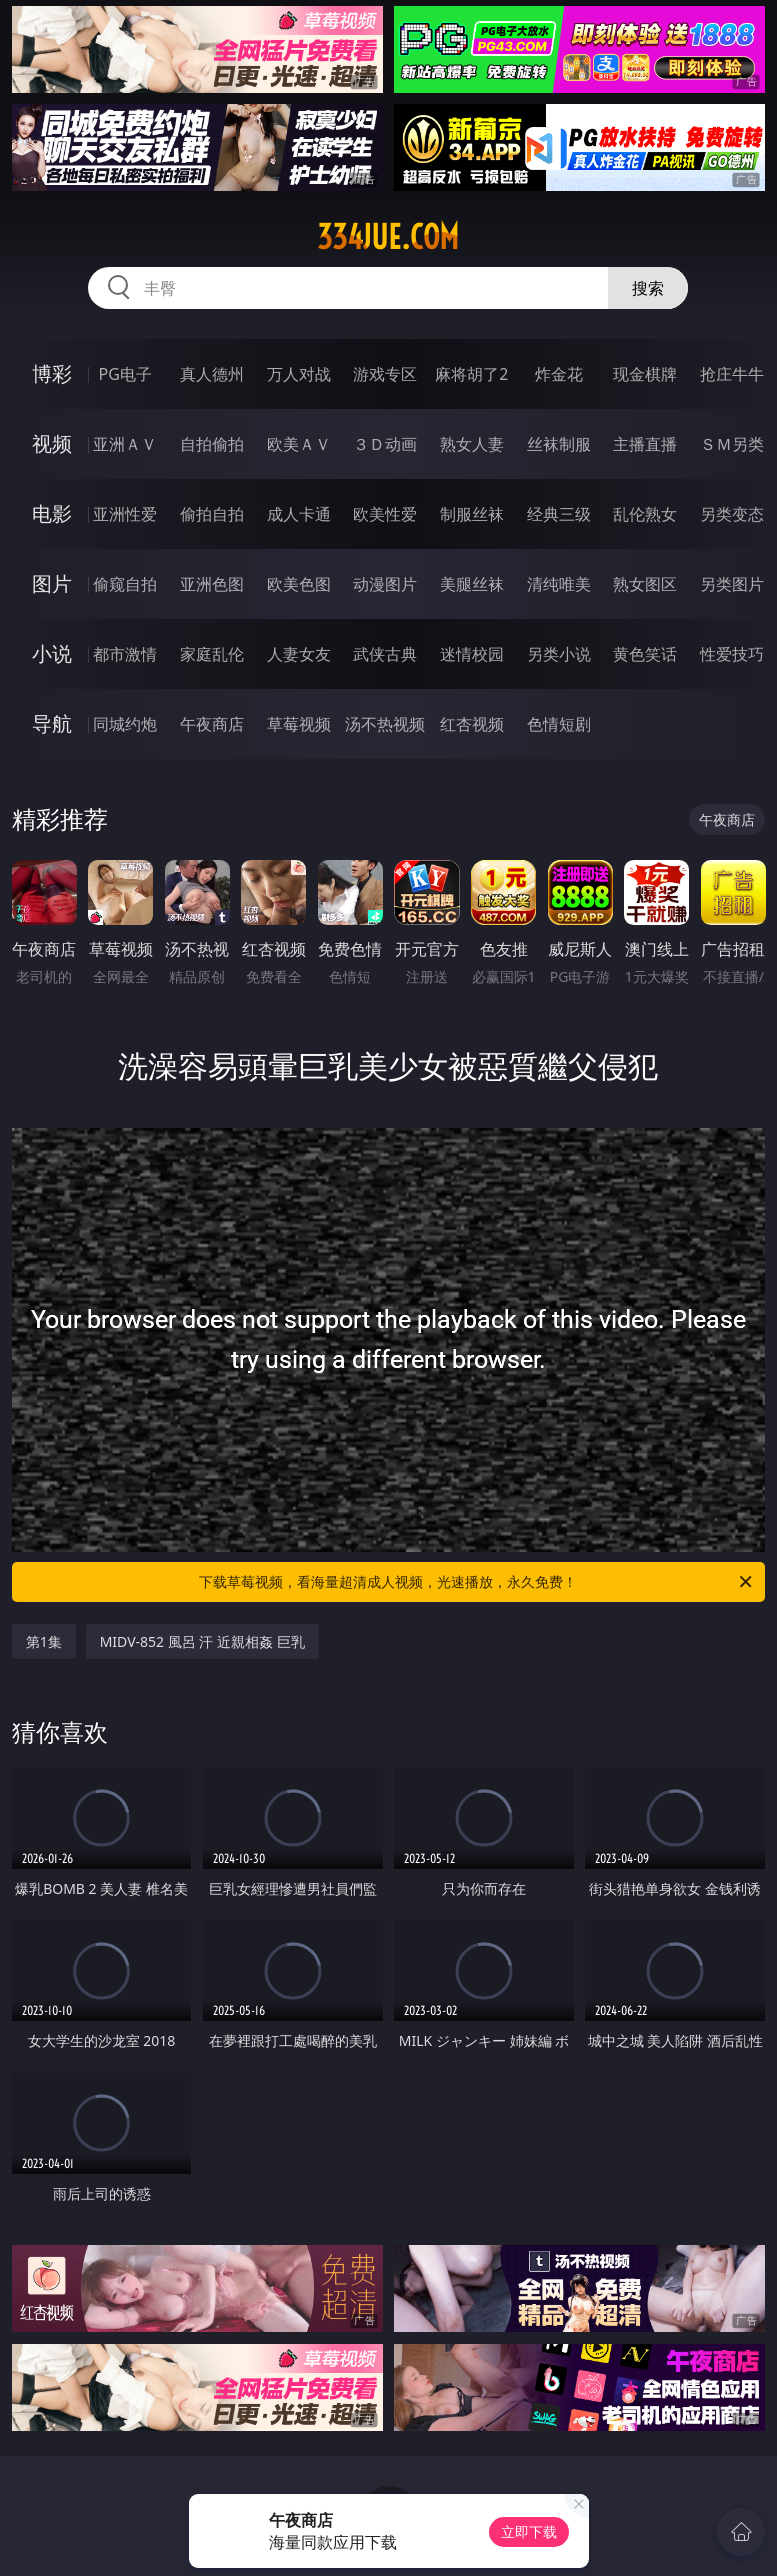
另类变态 (732, 514)
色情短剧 (559, 724)
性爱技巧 (732, 654)
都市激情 (125, 654)
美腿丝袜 (472, 584)
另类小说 (559, 654)
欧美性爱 (385, 514)
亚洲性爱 (125, 514)
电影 (52, 513)
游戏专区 (385, 374)
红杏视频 (472, 724)
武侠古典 (385, 654)
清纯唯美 (559, 584)
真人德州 (212, 374)
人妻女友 (299, 654)
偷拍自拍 (212, 514)
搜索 (648, 288)
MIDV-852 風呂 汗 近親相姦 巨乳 (202, 1641)
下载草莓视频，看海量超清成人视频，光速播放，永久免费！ (477, 1582)
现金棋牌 (645, 374)
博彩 (52, 373)
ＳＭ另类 (732, 444)
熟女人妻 (472, 444)
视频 (52, 443)
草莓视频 (299, 724)
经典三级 (559, 514)
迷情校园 (472, 654)
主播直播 (645, 444)
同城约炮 (125, 724)
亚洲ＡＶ (125, 444)
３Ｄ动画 (385, 444)
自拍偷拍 (212, 444)
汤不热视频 (385, 724)
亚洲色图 (212, 584)
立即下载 (529, 2531)
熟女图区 (645, 584)
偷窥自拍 (125, 584)
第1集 (44, 1641)
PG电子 (125, 374)
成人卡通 (299, 514)
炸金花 (559, 374)
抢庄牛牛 (732, 374)
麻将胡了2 (471, 374)
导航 (52, 723)
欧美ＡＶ (299, 444)
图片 (52, 583)
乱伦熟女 (645, 514)
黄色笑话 (645, 654)
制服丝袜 (472, 514)
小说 (52, 653)
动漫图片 (385, 584)
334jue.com (388, 237)
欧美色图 (299, 584)
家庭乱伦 (212, 654)
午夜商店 (212, 724)
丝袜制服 (559, 444)
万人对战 (299, 374)
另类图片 (732, 584)
